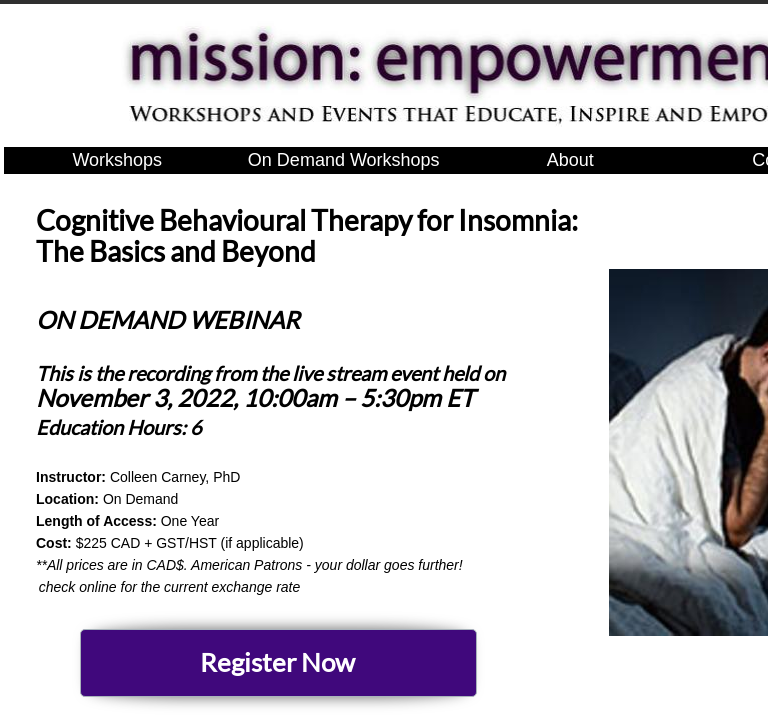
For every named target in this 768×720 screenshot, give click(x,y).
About (570, 160)
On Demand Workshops (344, 160)
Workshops (117, 160)
